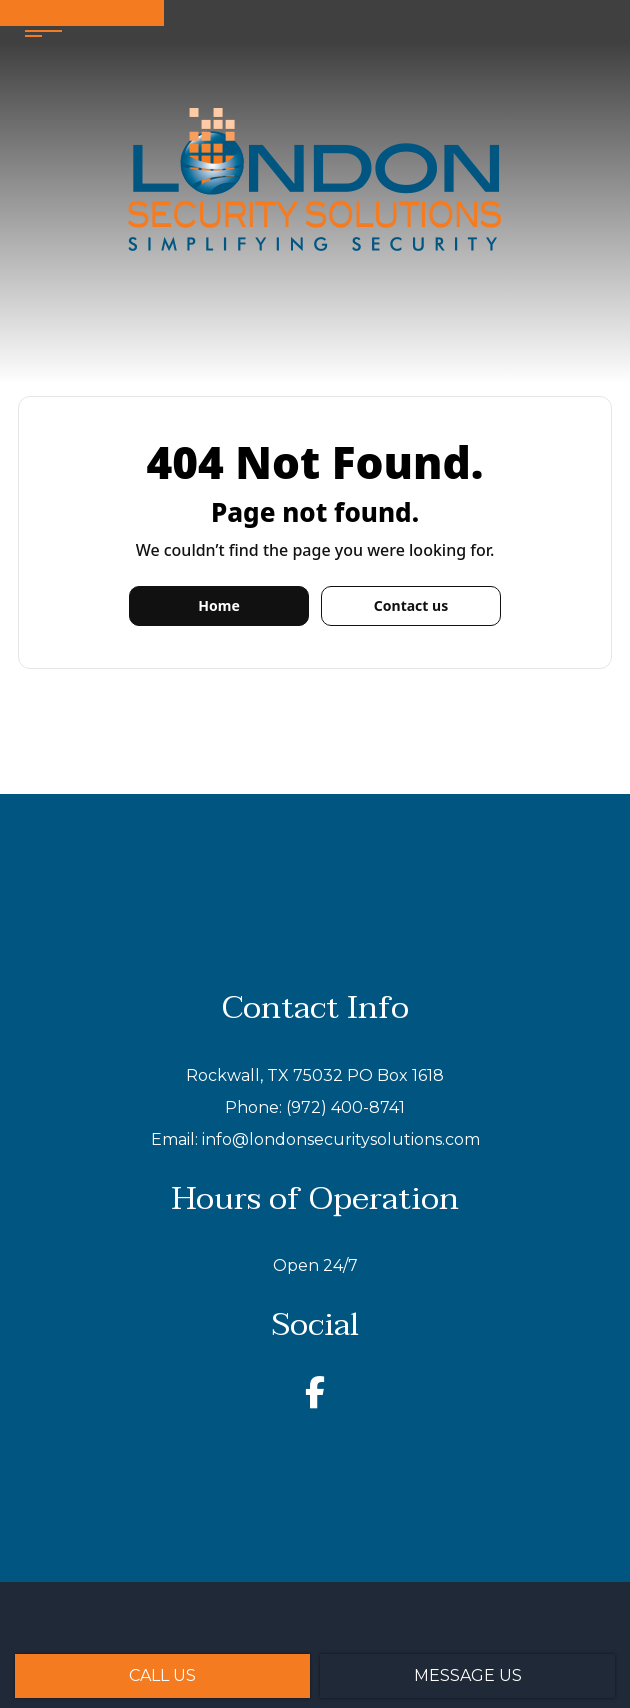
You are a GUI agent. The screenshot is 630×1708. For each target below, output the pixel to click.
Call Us (162, 1675)
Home (218, 605)
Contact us (411, 605)
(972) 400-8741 (345, 1107)
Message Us (468, 1675)
